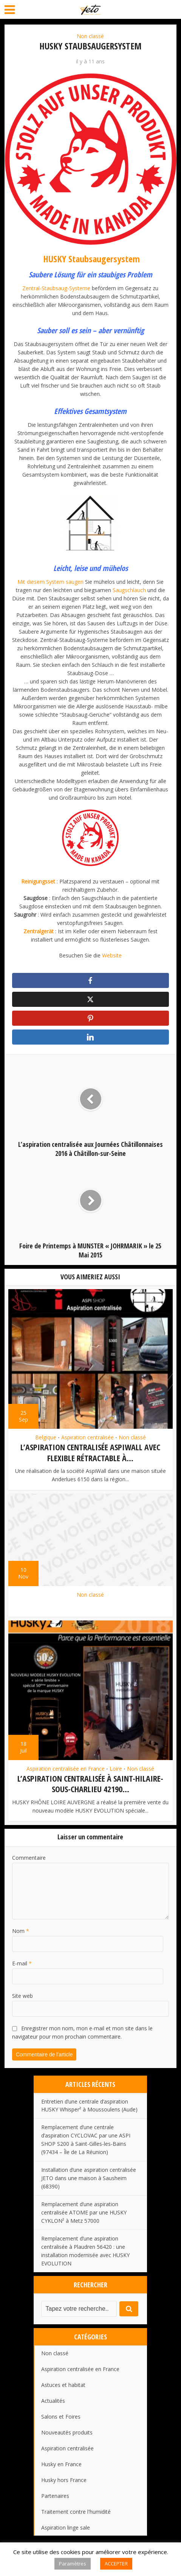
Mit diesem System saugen (50, 581)
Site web (22, 1994)
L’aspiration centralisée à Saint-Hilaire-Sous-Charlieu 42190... (90, 1783)
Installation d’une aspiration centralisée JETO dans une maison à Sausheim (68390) (88, 2177)
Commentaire (29, 1856)
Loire (116, 1768)
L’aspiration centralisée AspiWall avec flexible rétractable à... (90, 1452)
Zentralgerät (38, 931)
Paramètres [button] (72, 2563)
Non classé (90, 36)
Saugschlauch (129, 590)
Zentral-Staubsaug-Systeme (56, 288)
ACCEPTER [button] (116, 2563)
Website (112, 955)
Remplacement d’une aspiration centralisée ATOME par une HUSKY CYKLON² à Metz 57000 (84, 2211)
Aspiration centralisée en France (65, 1768)
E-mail (22, 1961)
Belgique (45, 1437)
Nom (20, 1929)
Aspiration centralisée (87, 1437)
